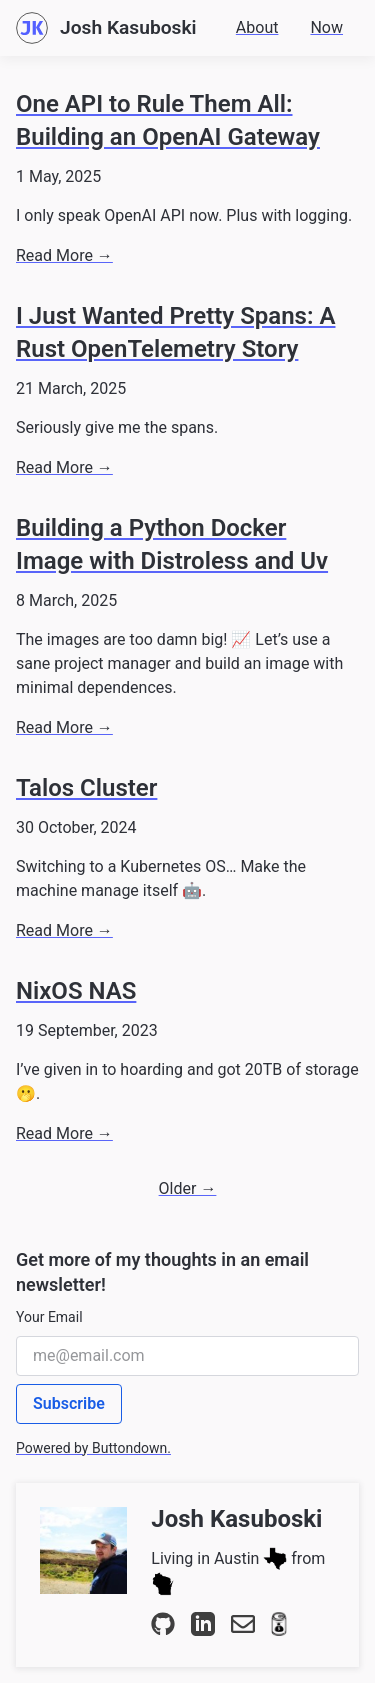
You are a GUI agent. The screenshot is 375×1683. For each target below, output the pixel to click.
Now (326, 27)
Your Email (49, 1317)
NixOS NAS (76, 991)
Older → (188, 1188)
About (257, 27)
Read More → (64, 255)
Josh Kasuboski (236, 1519)
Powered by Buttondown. (93, 1448)
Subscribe (69, 1403)
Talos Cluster (86, 788)
